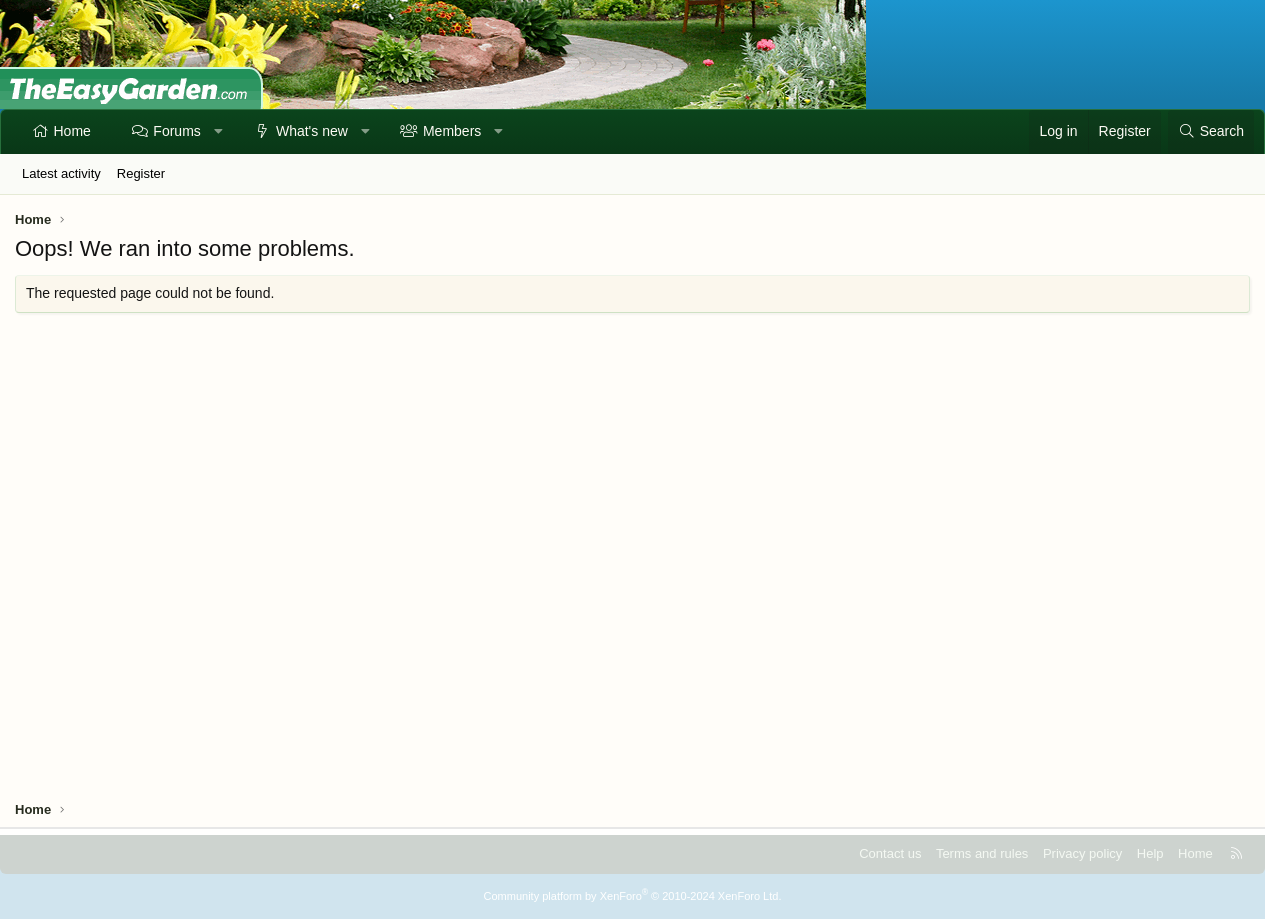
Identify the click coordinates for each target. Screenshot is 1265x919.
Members (452, 131)
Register (141, 173)
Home (72, 131)
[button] (218, 132)
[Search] (1211, 132)
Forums (176, 131)
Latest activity (61, 173)
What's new (312, 131)
